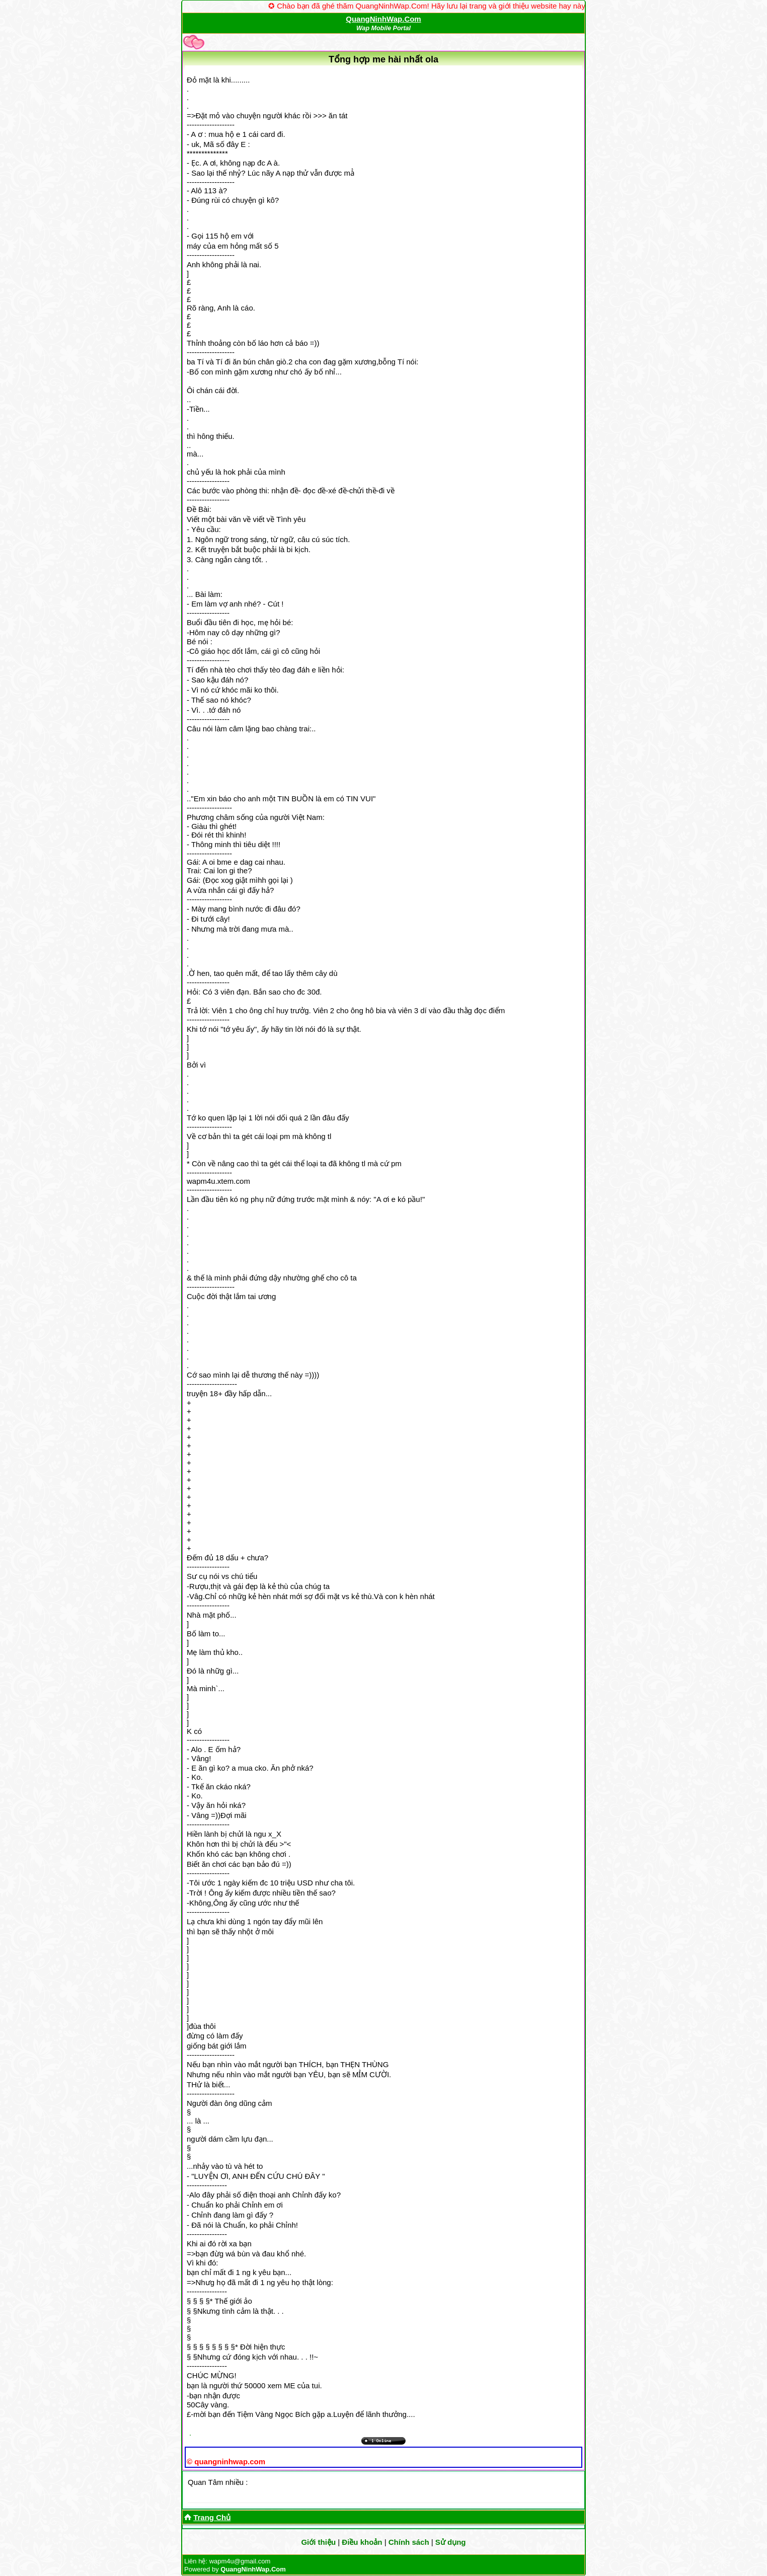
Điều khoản (362, 2542)
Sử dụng (450, 2542)
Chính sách (409, 2542)
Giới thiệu (318, 2542)
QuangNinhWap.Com (383, 19)
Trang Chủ (212, 2517)
